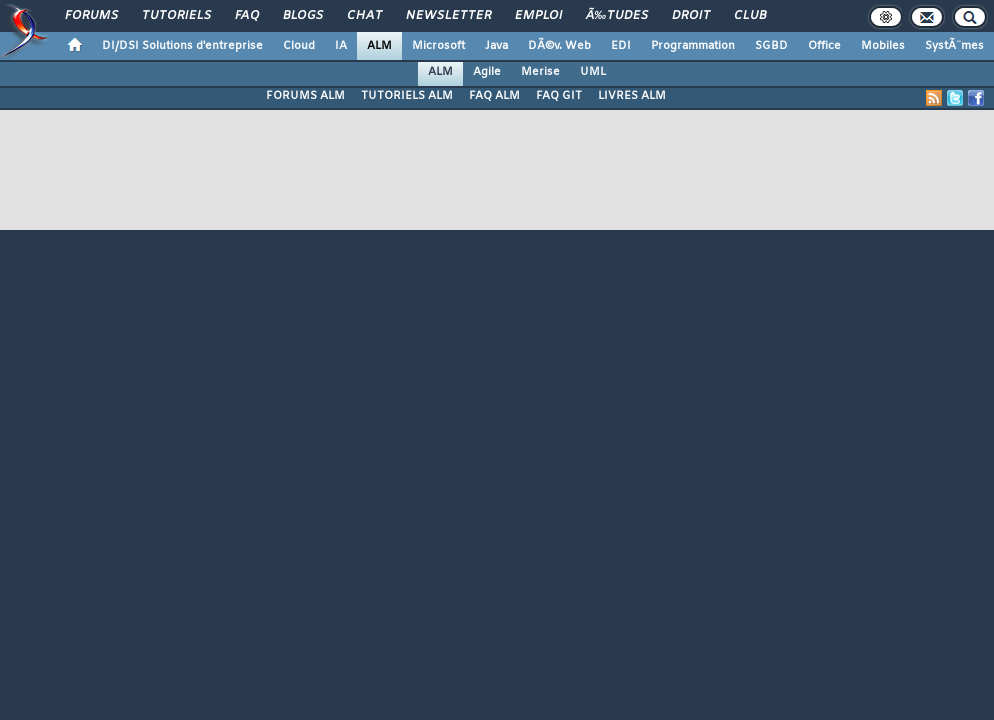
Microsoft (438, 46)
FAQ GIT (559, 96)
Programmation (693, 46)
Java (496, 46)
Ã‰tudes (617, 16)
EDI (621, 46)
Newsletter (448, 16)
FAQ (247, 16)
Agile (487, 72)
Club (750, 16)
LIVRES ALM (632, 96)
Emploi (538, 16)
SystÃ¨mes (954, 46)
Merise (540, 72)
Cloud (299, 46)
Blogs (303, 16)
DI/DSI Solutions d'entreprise (182, 46)
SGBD (771, 46)
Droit (691, 16)
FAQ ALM (494, 96)
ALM (379, 46)
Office (824, 46)
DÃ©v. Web (559, 46)
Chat (364, 16)
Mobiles (883, 46)
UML (593, 72)
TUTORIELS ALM (407, 96)
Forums (91, 16)
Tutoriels (176, 16)
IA (341, 46)
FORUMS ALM (305, 96)
